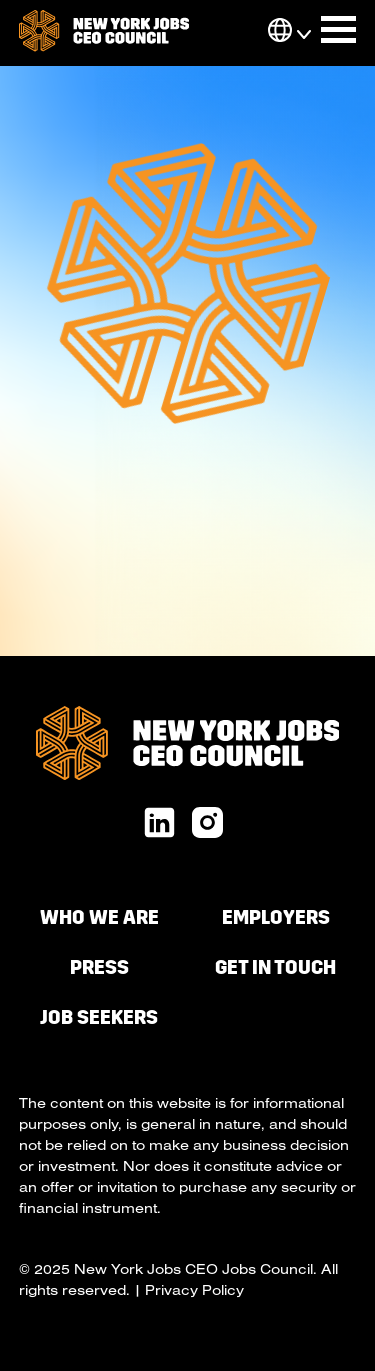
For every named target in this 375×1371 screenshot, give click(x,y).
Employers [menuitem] (276, 917)
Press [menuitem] (99, 967)
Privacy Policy (194, 1290)
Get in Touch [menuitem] (275, 967)
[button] (280, 32)
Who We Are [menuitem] (99, 917)
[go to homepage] (104, 33)
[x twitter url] (207, 824)
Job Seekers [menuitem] (99, 1017)
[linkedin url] (159, 824)
